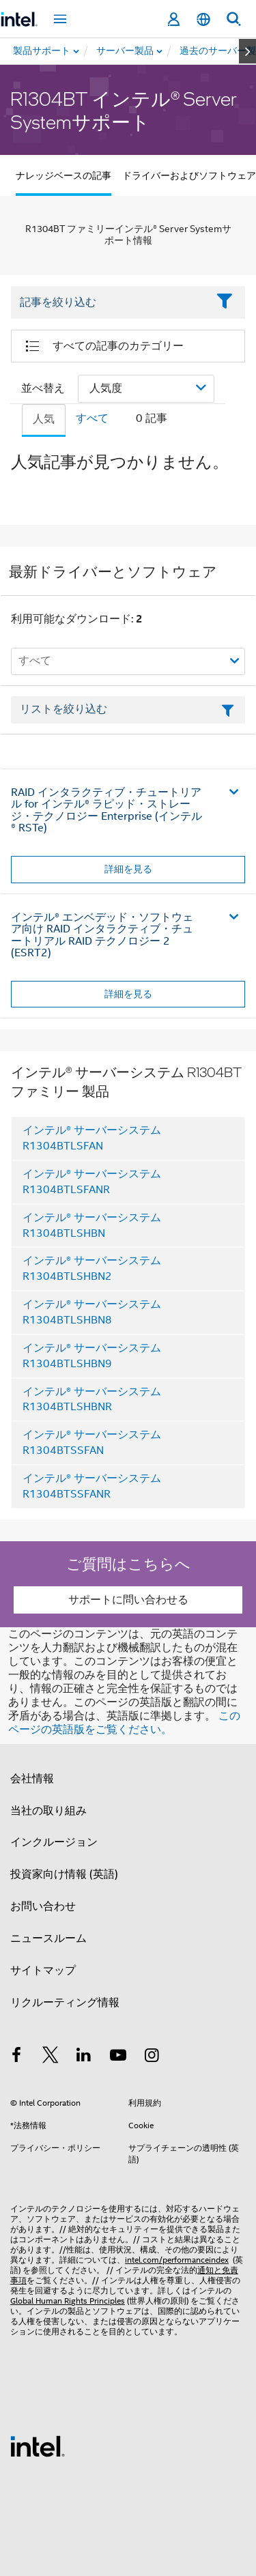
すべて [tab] (92, 418)
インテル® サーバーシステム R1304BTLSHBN (92, 1225)
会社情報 (32, 1779)
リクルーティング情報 (64, 2002)
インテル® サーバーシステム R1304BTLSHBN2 (92, 1268)
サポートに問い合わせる (128, 1600)
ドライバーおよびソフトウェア (189, 175)
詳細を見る (128, 869)
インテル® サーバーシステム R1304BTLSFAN (92, 1138)
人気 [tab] (44, 419)
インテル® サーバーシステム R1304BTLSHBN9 (92, 1356)
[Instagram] (151, 2057)
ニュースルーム (48, 1938)
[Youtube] (118, 2057)
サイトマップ (43, 1970)
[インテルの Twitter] (50, 2057)
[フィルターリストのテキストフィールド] (128, 710)
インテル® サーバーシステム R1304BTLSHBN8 (92, 1312)
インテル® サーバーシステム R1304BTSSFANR (92, 1486)
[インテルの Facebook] (16, 2057)
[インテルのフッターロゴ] (37, 2445)
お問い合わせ (43, 1906)
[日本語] (203, 19)
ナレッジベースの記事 (63, 175)
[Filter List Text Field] (109, 302)
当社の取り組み (48, 1811)
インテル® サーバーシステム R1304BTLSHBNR (92, 1399)
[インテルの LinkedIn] (84, 2057)
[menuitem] (125, 51)
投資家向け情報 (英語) (64, 1874)
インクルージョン (54, 1842)
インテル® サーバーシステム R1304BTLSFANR (92, 1182)
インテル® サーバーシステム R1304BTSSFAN (92, 1442)
